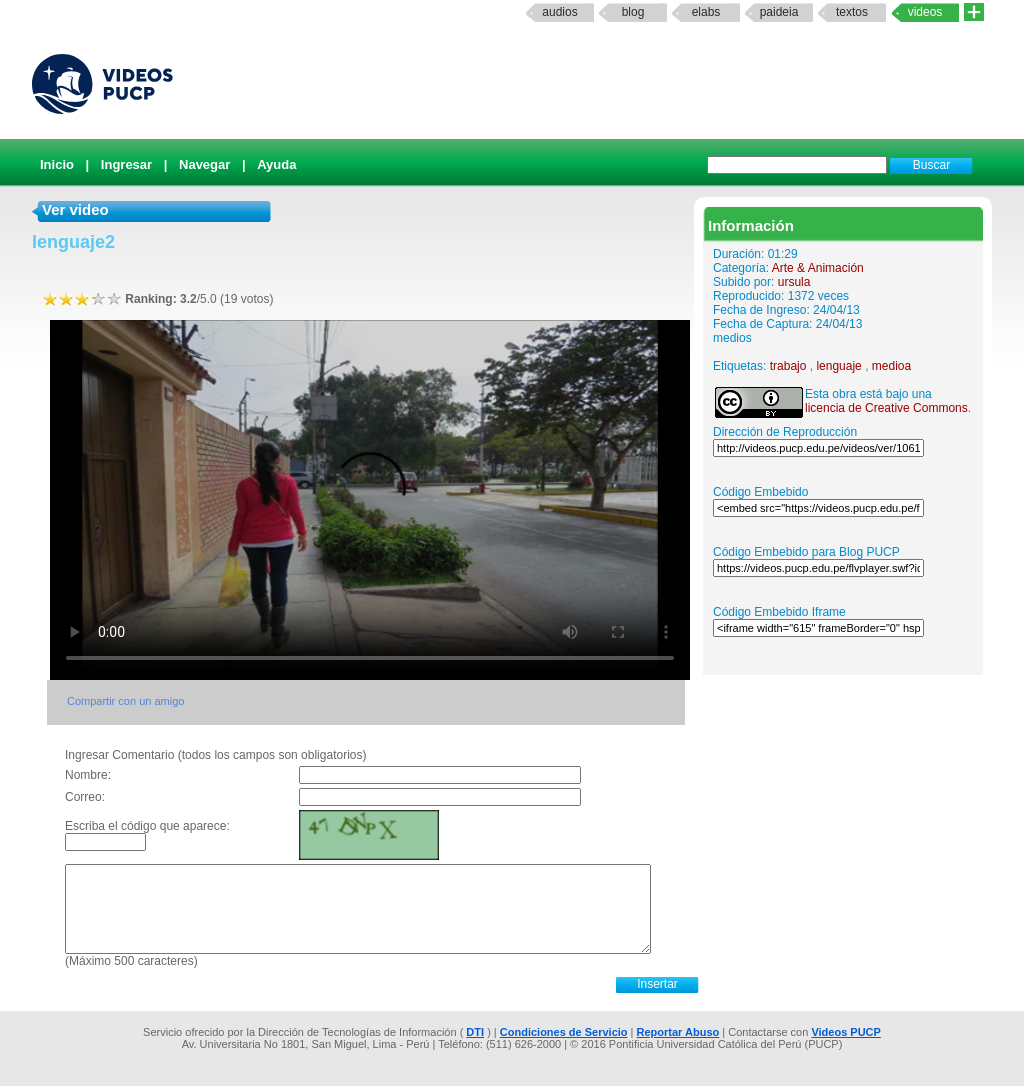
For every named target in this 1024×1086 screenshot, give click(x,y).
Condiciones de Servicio (564, 1032)
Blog (633, 12)
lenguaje (838, 366)
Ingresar (126, 164)
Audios (559, 12)
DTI (475, 1032)
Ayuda (276, 164)
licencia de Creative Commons (886, 408)
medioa (891, 366)
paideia (779, 12)
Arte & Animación (818, 268)
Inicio (57, 164)
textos (852, 12)
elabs (706, 12)
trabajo (788, 366)
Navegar (204, 164)
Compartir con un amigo (125, 701)
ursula (794, 282)
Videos (925, 12)
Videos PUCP (846, 1032)
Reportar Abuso (678, 1032)
